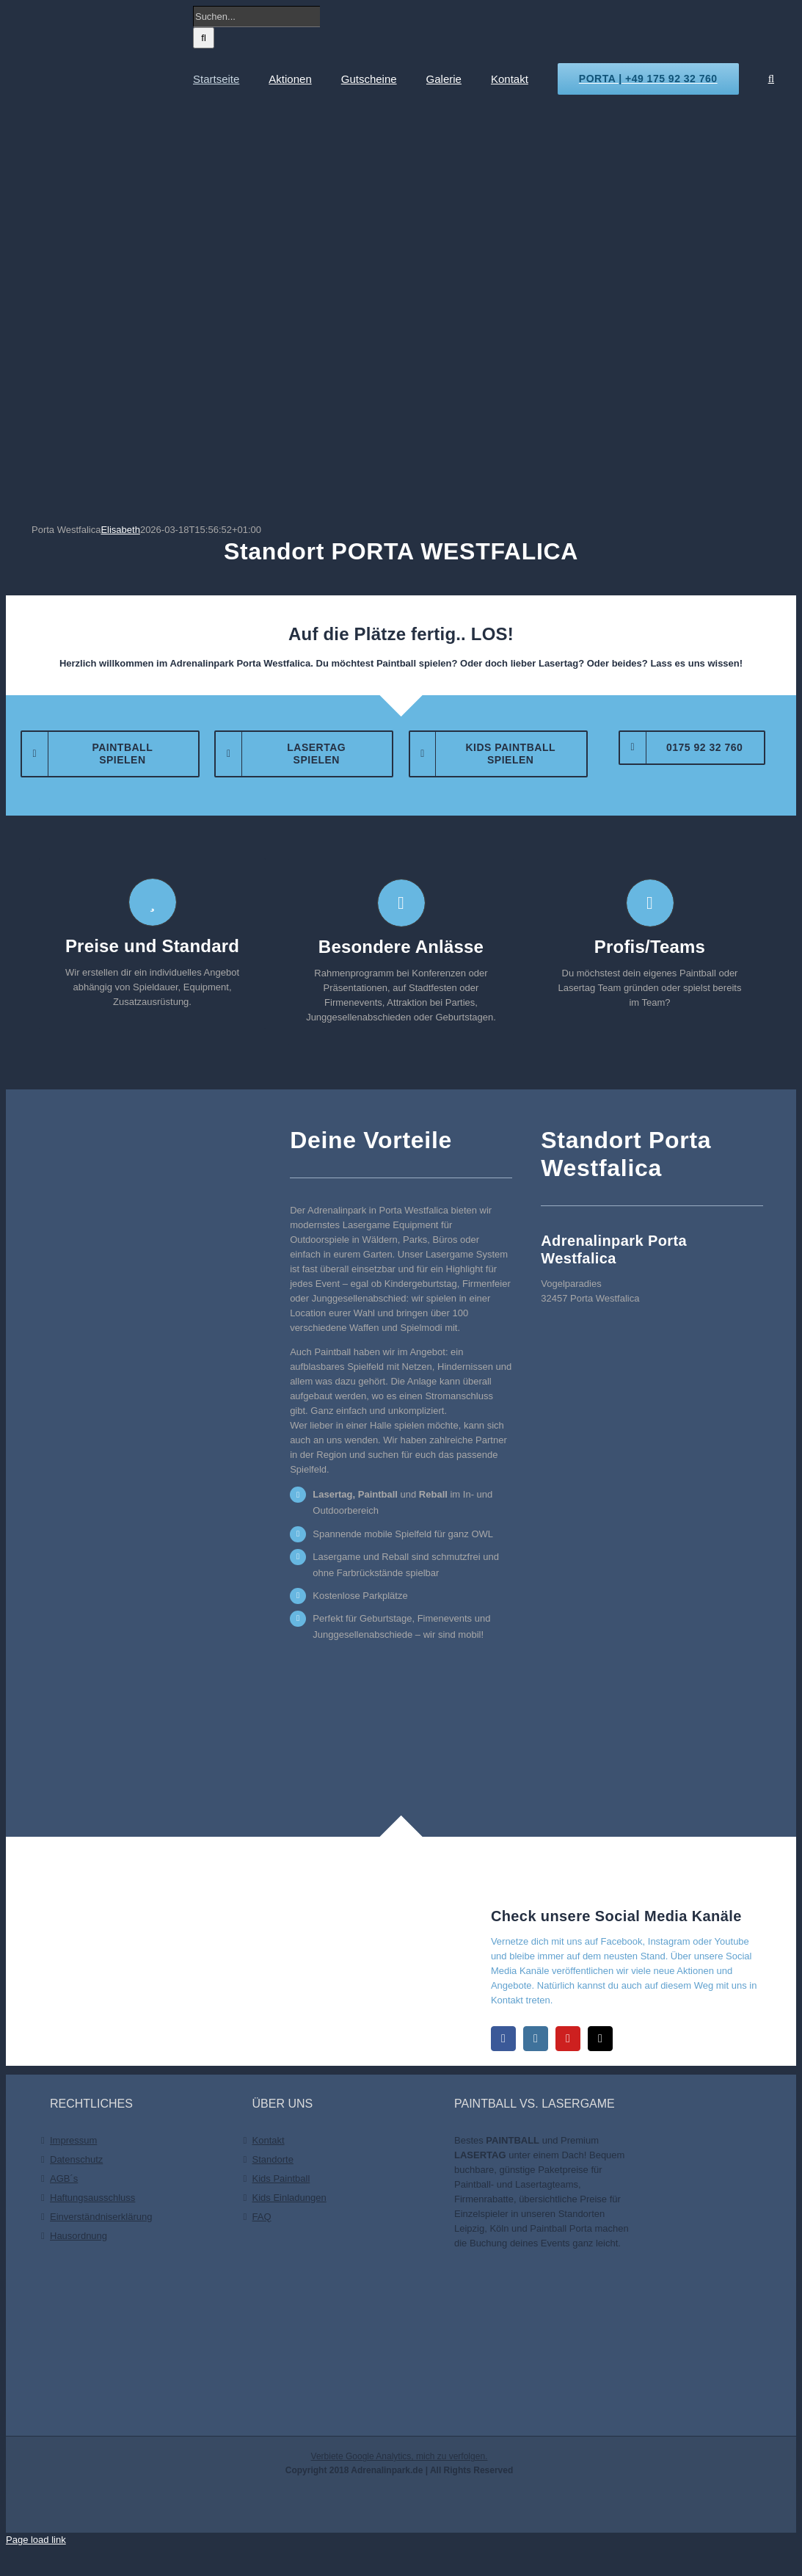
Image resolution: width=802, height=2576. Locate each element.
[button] (771, 78)
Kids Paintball (281, 2178)
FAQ (261, 2216)
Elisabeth (120, 529)
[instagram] (535, 2038)
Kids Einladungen (289, 2197)
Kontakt (268, 2140)
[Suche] (203, 37)
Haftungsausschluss (92, 2197)
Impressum (73, 2140)
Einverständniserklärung (101, 2216)
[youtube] (567, 2038)
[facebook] (503, 2038)
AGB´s (64, 2178)
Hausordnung (78, 2235)
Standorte (273, 2159)
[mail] (600, 2038)
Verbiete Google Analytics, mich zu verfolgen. (399, 2456)
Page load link (36, 2539)
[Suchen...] (256, 16)
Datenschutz (76, 2159)
